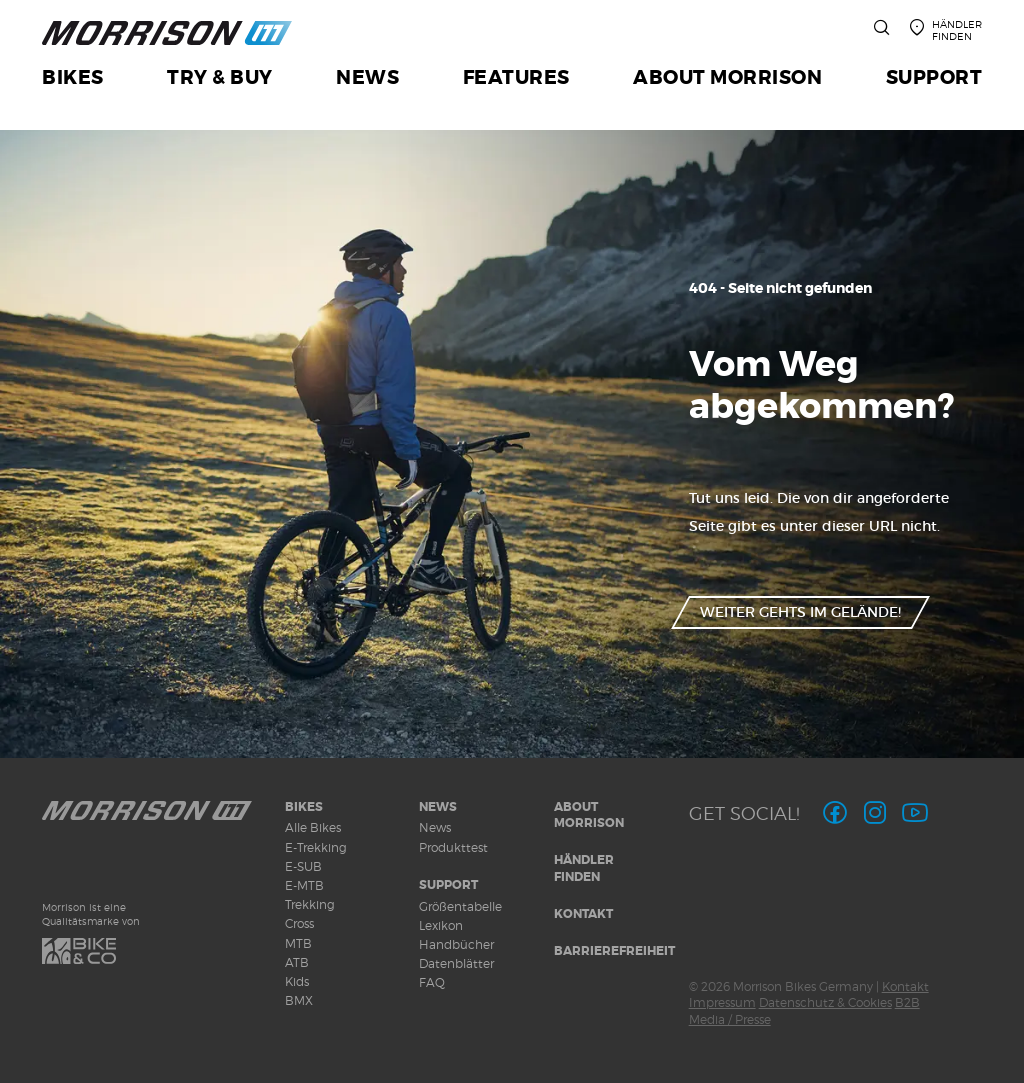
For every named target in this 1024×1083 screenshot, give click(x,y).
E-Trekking (316, 847)
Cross (299, 923)
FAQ (432, 982)
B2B (907, 1002)
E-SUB (303, 866)
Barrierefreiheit (614, 951)
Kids (297, 981)
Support (448, 885)
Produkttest (453, 847)
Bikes (304, 807)
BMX (299, 1000)
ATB (297, 962)
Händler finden (584, 868)
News (438, 807)
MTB (298, 943)
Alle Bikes (313, 827)
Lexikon (441, 925)
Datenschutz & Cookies (825, 1002)
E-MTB (304, 885)
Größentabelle (460, 906)
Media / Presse (730, 1019)
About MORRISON (589, 815)
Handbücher (456, 944)
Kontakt (583, 914)
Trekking (310, 904)
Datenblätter (456, 963)
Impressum (722, 1002)
